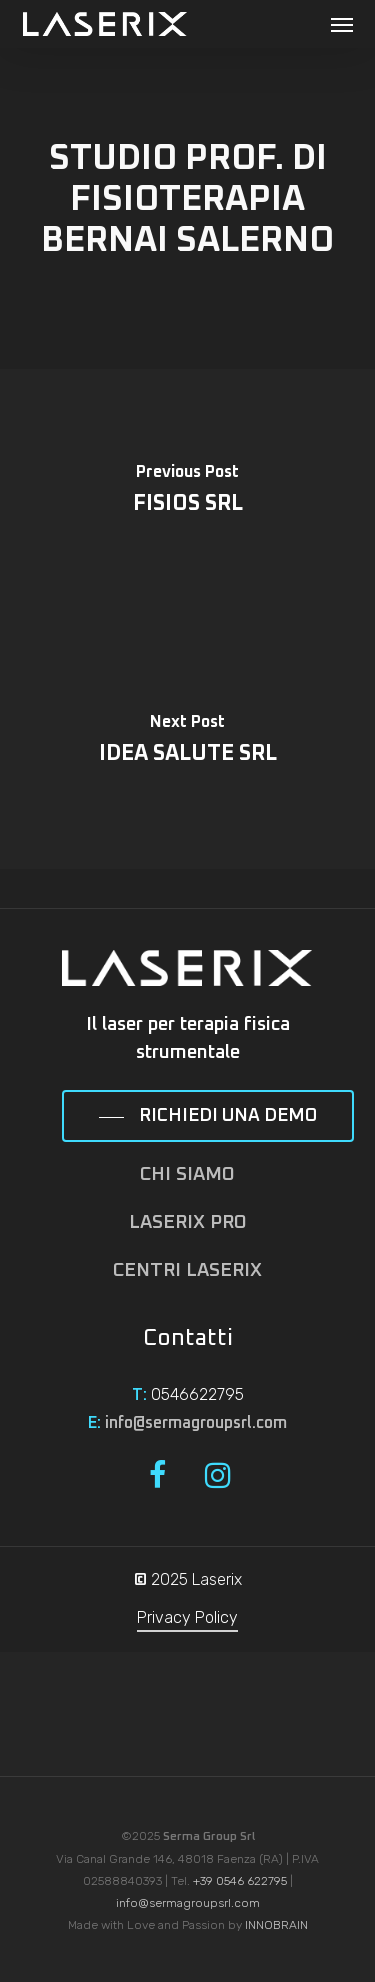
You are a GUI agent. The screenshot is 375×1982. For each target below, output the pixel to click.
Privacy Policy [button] (187, 1617)
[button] (342, 24)
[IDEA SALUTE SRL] (187, 744)
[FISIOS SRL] (187, 494)
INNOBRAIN (276, 1925)
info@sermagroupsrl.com (196, 1423)
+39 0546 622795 (240, 1881)
